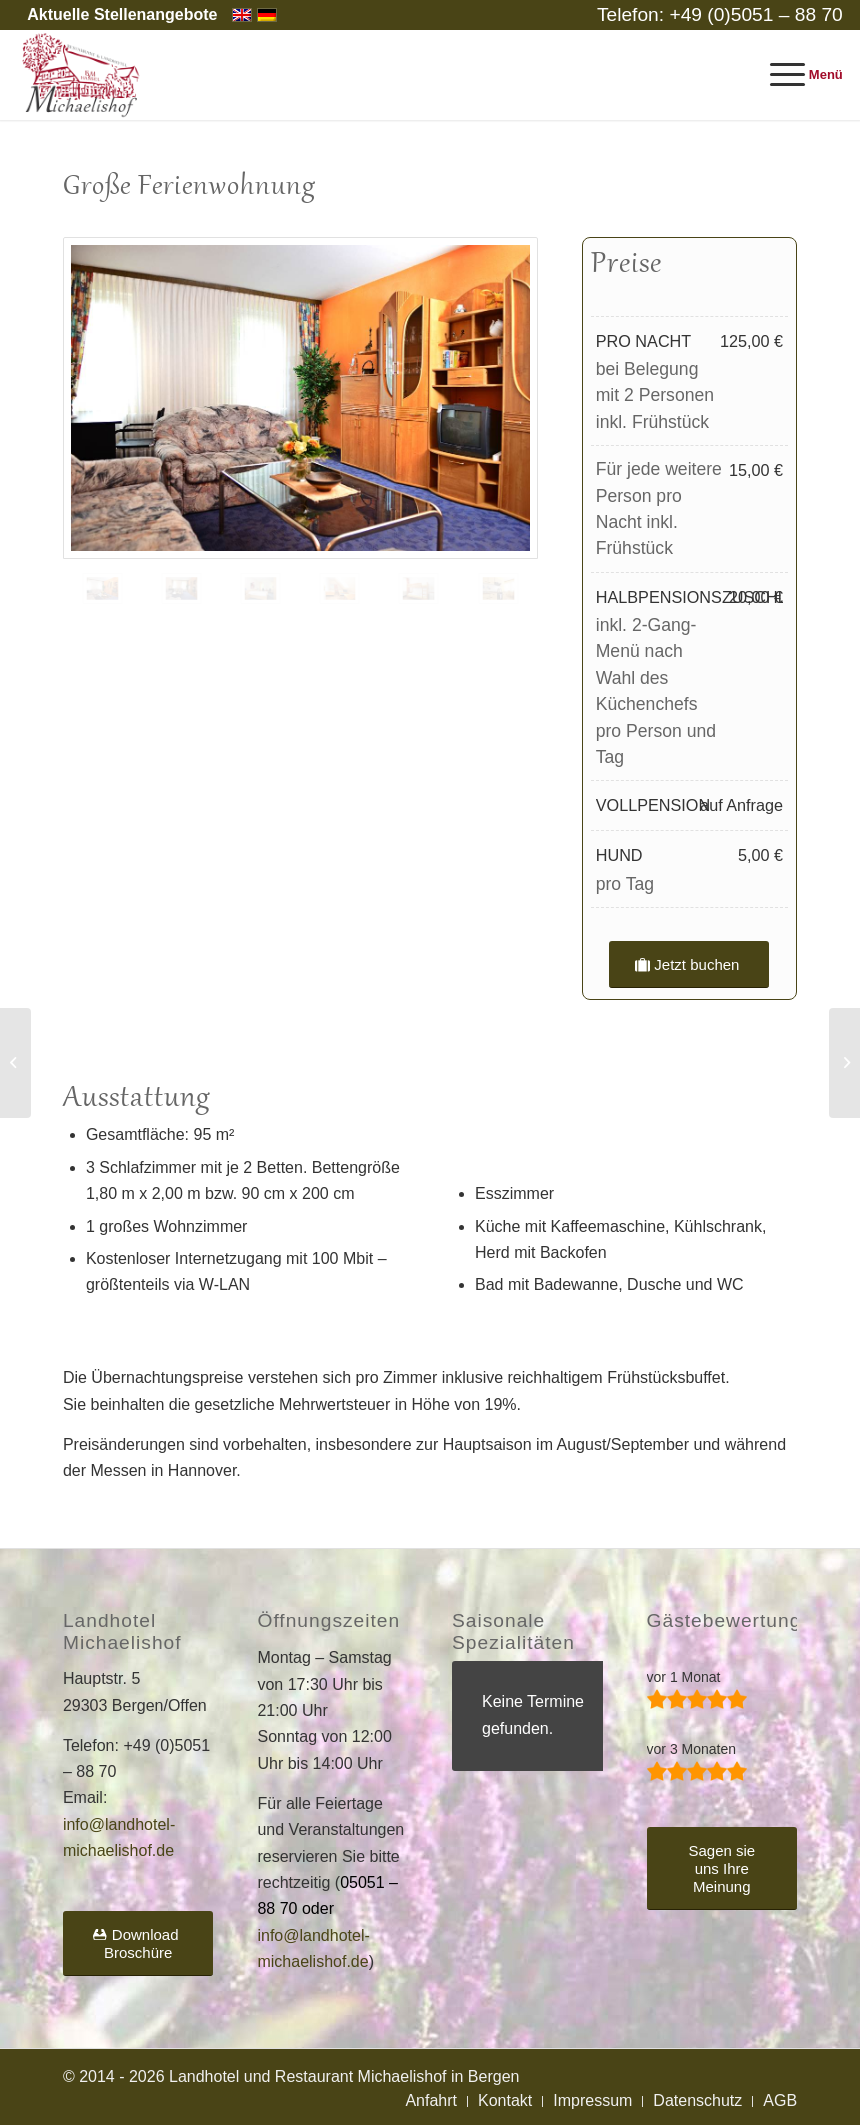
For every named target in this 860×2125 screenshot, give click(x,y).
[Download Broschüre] (138, 1943)
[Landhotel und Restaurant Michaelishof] (83, 75)
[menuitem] (117, 15)
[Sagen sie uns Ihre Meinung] (722, 1868)
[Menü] (796, 75)
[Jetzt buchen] (689, 964)
